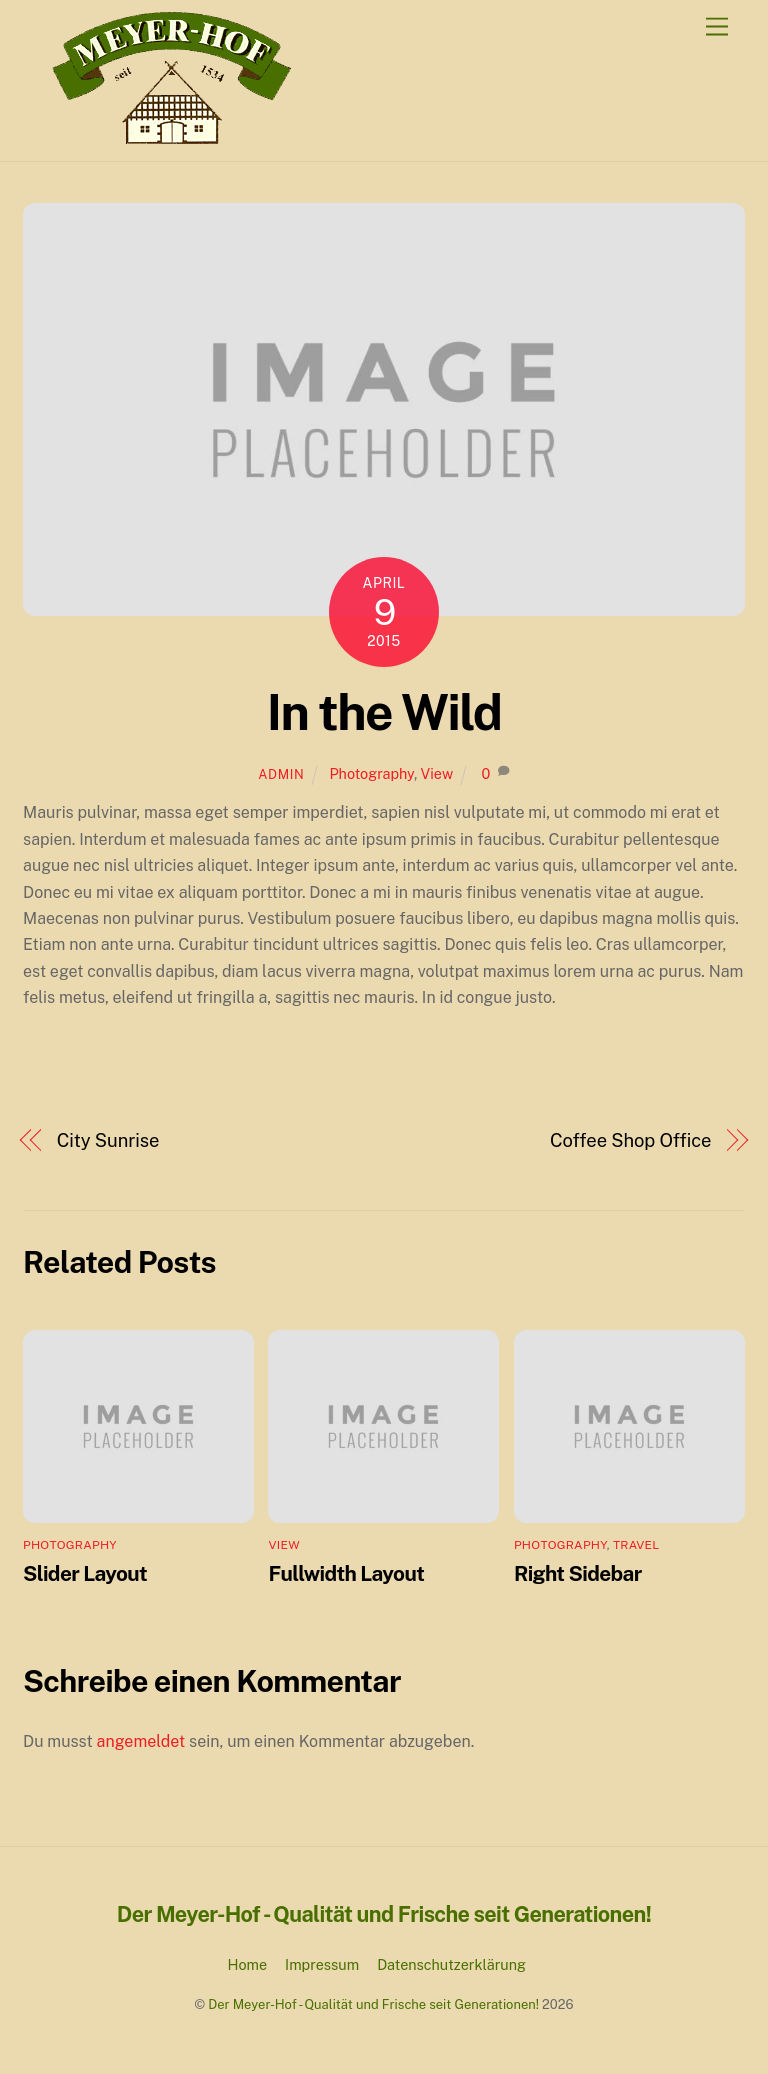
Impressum (322, 1964)
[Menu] (717, 27)
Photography (371, 773)
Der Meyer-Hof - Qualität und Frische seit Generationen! (373, 2004)
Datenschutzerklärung (451, 1964)
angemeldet (141, 1741)
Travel (636, 1545)
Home (248, 1964)
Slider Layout (85, 1573)
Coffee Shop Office (630, 1140)
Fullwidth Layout (346, 1573)
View (437, 773)
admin (281, 774)
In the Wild (384, 712)
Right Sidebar (578, 1573)
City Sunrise (108, 1140)
